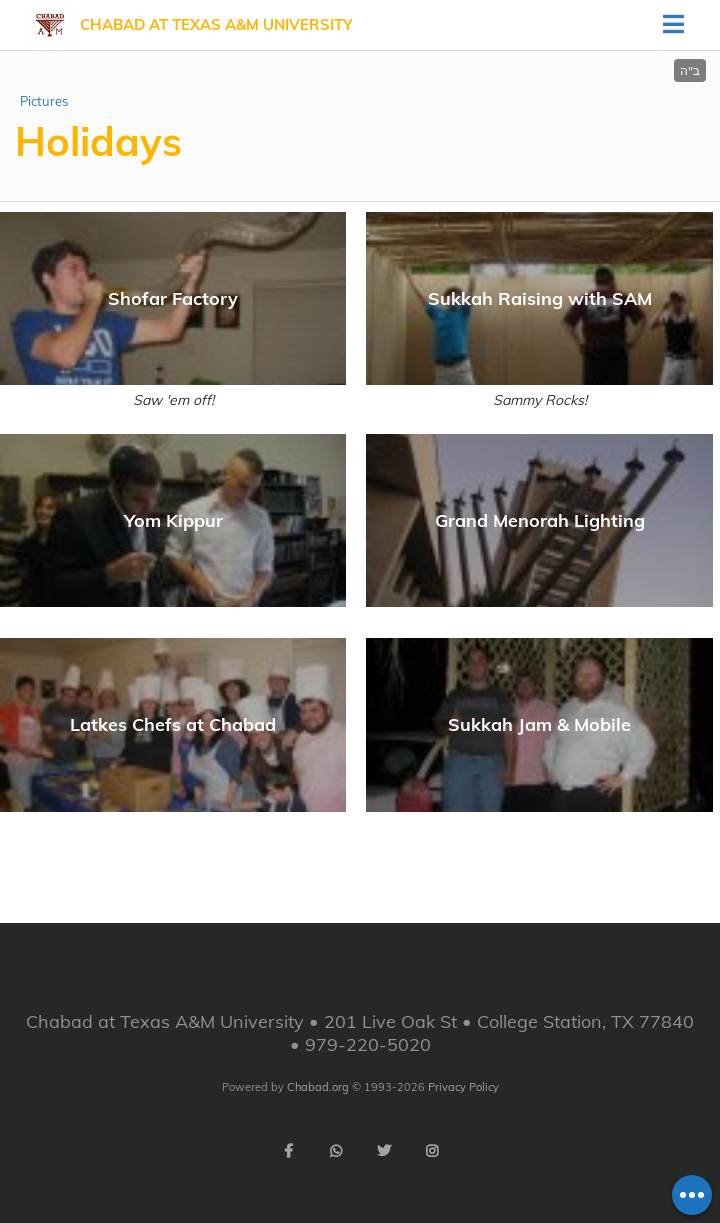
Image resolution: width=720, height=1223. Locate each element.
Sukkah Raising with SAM (540, 298)
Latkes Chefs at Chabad (173, 724)
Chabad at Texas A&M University (216, 24)
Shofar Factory (173, 298)
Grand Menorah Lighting (540, 520)
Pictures (44, 101)
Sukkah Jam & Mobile (539, 724)
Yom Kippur (173, 520)
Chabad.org (318, 1087)
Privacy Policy (463, 1087)
